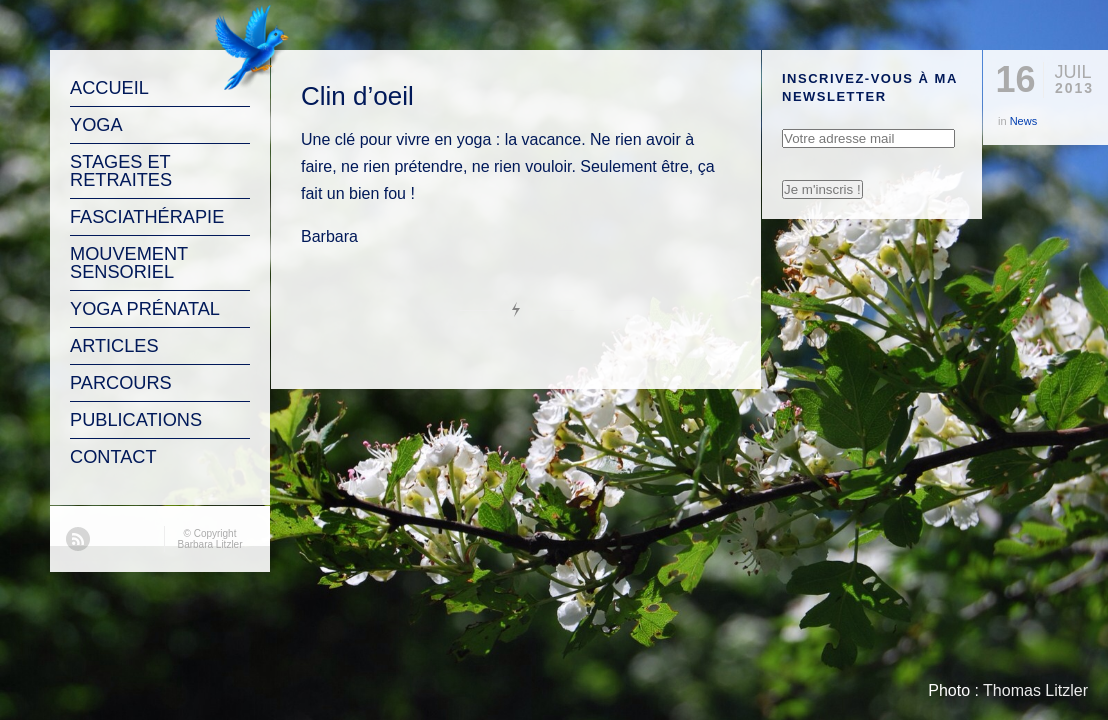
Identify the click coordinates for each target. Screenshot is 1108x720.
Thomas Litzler (1035, 690)
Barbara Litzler (209, 544)
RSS (78, 539)
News (1024, 121)
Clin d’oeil (357, 96)
